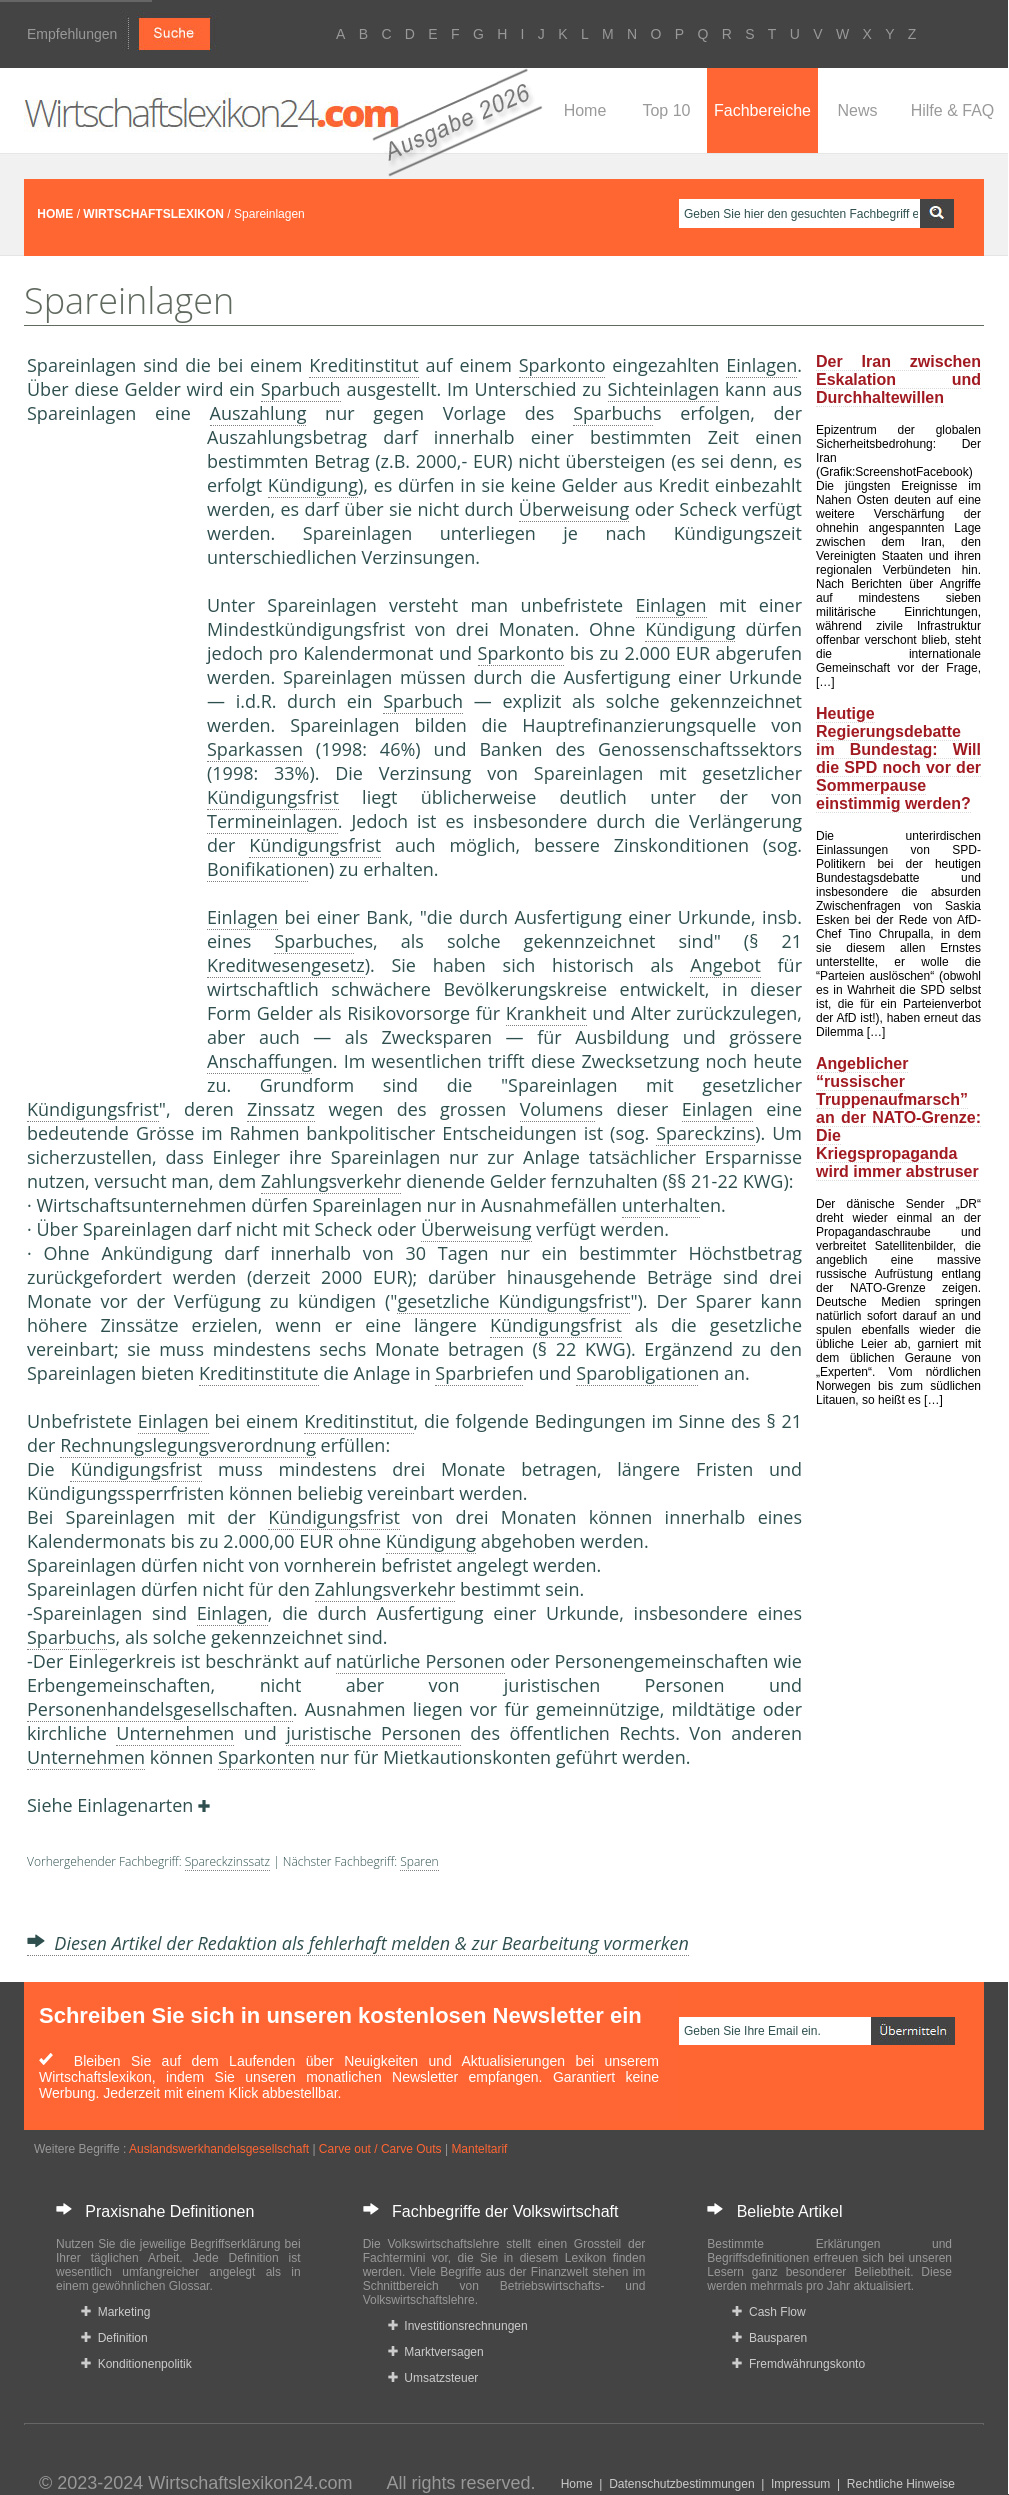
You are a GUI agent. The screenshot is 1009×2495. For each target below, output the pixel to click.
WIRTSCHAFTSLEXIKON (153, 214)
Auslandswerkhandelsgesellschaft (219, 2149)
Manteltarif (479, 2149)
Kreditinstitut (363, 365)
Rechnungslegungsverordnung (188, 1445)
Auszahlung (258, 413)
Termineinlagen (272, 821)
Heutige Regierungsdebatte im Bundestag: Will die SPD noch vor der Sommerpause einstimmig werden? (898, 758)
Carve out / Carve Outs (380, 2149)
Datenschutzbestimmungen (681, 2484)
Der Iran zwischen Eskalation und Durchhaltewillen (898, 379)
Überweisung (574, 509)
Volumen (557, 1109)
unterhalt (661, 1205)
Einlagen (761, 365)
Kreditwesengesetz (286, 965)
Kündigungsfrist (273, 797)
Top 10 (666, 110)
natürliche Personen (421, 1661)
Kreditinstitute (259, 1373)
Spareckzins (705, 1133)
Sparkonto (562, 365)
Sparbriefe (478, 1373)
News (857, 110)
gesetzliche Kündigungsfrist (513, 1301)
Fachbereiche (762, 110)
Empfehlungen (72, 34)
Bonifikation (257, 869)
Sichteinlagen (664, 389)
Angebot (725, 965)
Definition (114, 2338)
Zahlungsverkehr (331, 1181)
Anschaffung (259, 1061)
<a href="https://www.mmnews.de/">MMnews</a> (107, 758)
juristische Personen (373, 1733)
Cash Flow (768, 2312)
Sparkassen (255, 749)
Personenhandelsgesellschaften (160, 1709)
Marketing (115, 2312)
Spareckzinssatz (227, 1861)
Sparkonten (266, 1757)
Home (585, 110)
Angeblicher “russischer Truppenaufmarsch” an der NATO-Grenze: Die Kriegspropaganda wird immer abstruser (898, 1117)
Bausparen (769, 2338)
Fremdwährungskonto (798, 2364)
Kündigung (313, 485)
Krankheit (546, 1013)
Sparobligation (637, 1373)
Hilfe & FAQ (953, 110)
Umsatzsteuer (433, 2378)
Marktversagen (436, 2352)
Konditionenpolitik (136, 2364)
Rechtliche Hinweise (901, 2484)
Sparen (419, 1861)
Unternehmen (175, 1733)
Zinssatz (281, 1109)
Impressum (800, 2484)
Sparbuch (301, 389)
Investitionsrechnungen (458, 2326)
